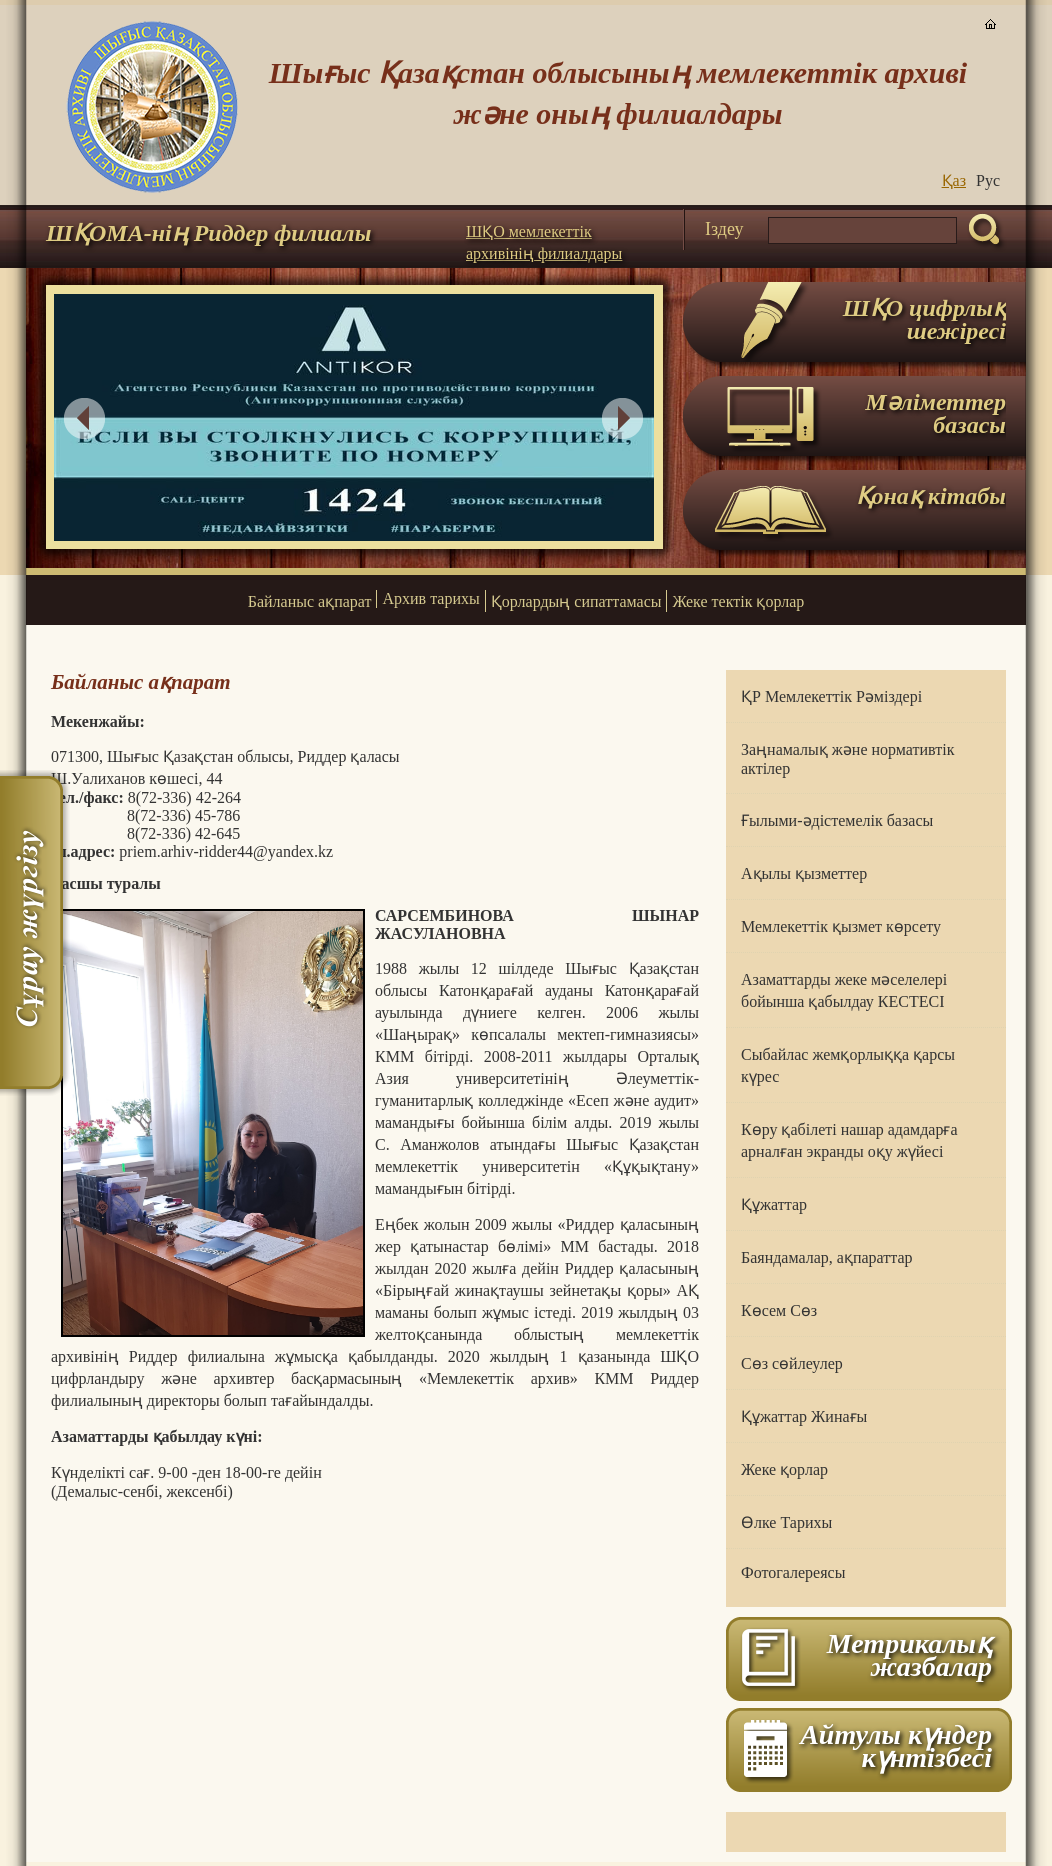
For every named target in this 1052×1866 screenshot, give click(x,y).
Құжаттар (774, 1204)
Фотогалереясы (793, 1572)
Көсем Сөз (779, 1310)
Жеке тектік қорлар (738, 601)
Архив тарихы (430, 598)
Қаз (954, 180)
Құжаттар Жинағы (804, 1416)
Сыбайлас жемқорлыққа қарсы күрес (848, 1065)
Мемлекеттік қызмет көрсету (841, 926)
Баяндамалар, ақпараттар (827, 1257)
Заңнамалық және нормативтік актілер (847, 759)
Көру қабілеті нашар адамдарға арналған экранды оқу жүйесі (849, 1140)
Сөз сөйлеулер (792, 1363)
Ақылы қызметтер (804, 873)
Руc (988, 180)
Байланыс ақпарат (310, 601)
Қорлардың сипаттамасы (576, 601)
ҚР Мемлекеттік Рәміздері (831, 696)
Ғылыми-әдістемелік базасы (837, 820)
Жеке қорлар (784, 1469)
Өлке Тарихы (786, 1522)
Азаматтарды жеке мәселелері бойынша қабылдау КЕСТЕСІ (844, 990)
